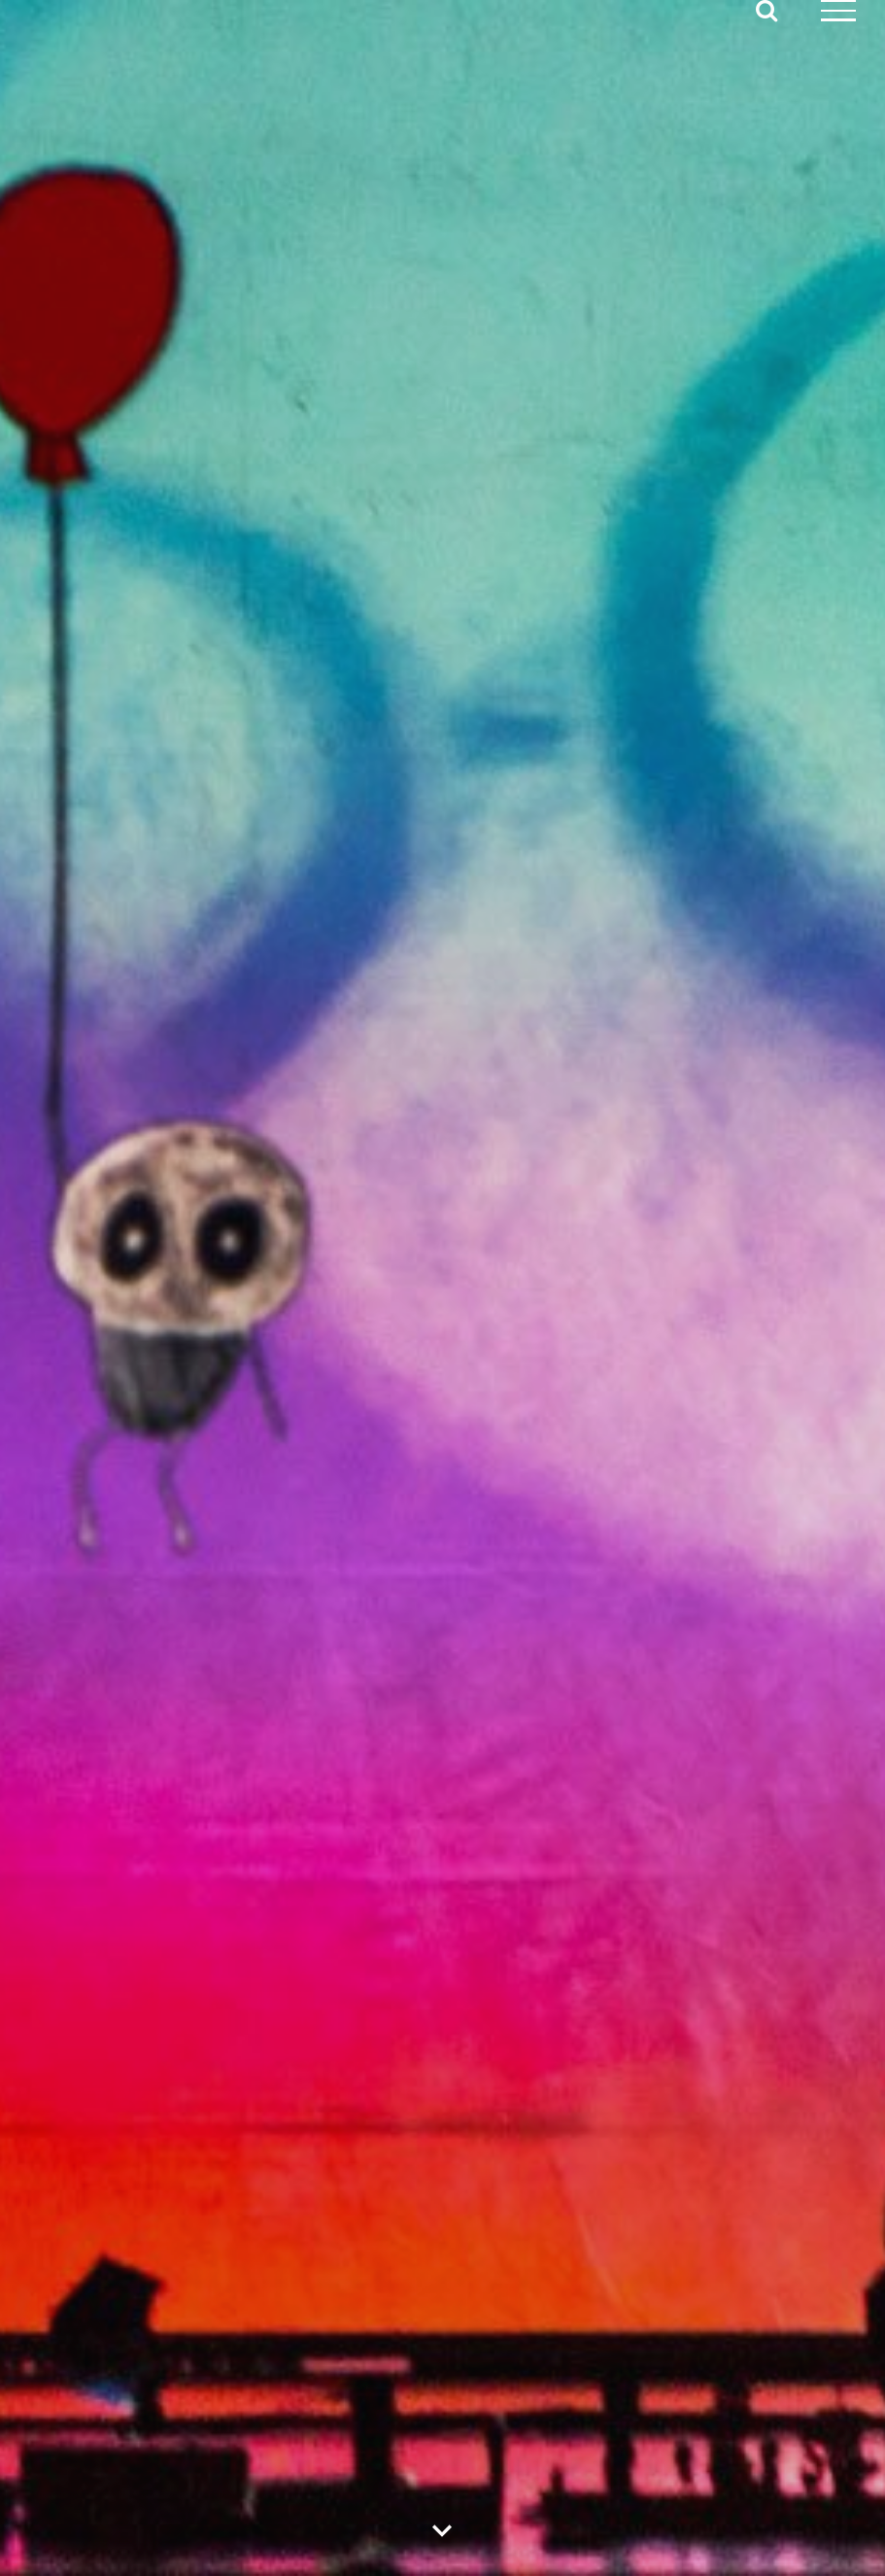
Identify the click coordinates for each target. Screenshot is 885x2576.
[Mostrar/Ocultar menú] (839, 10)
